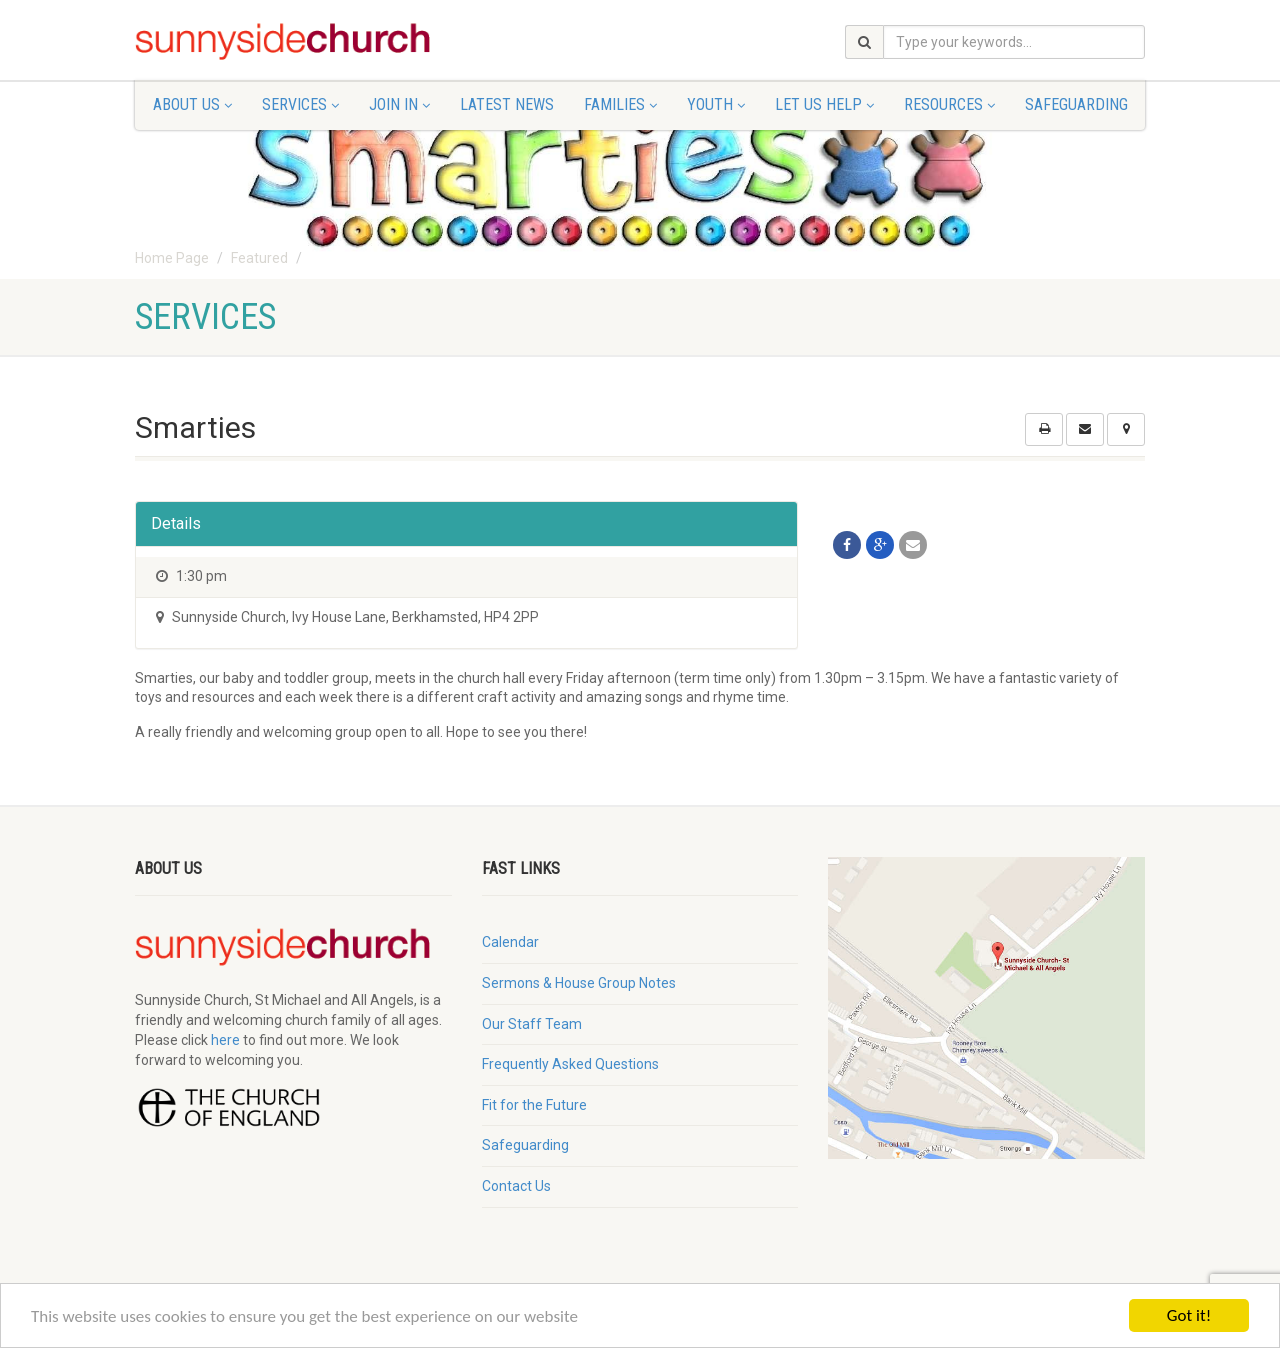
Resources (949, 104)
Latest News (507, 104)
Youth (716, 104)
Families (620, 104)
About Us (192, 104)
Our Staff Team (532, 1024)
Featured (259, 258)
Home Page (172, 258)
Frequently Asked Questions (570, 1064)
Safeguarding (1076, 104)
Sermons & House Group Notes (579, 983)
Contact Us (516, 1186)
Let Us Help (824, 104)
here (225, 1040)
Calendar (510, 942)
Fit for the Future (534, 1105)
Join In (399, 104)
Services (300, 104)
